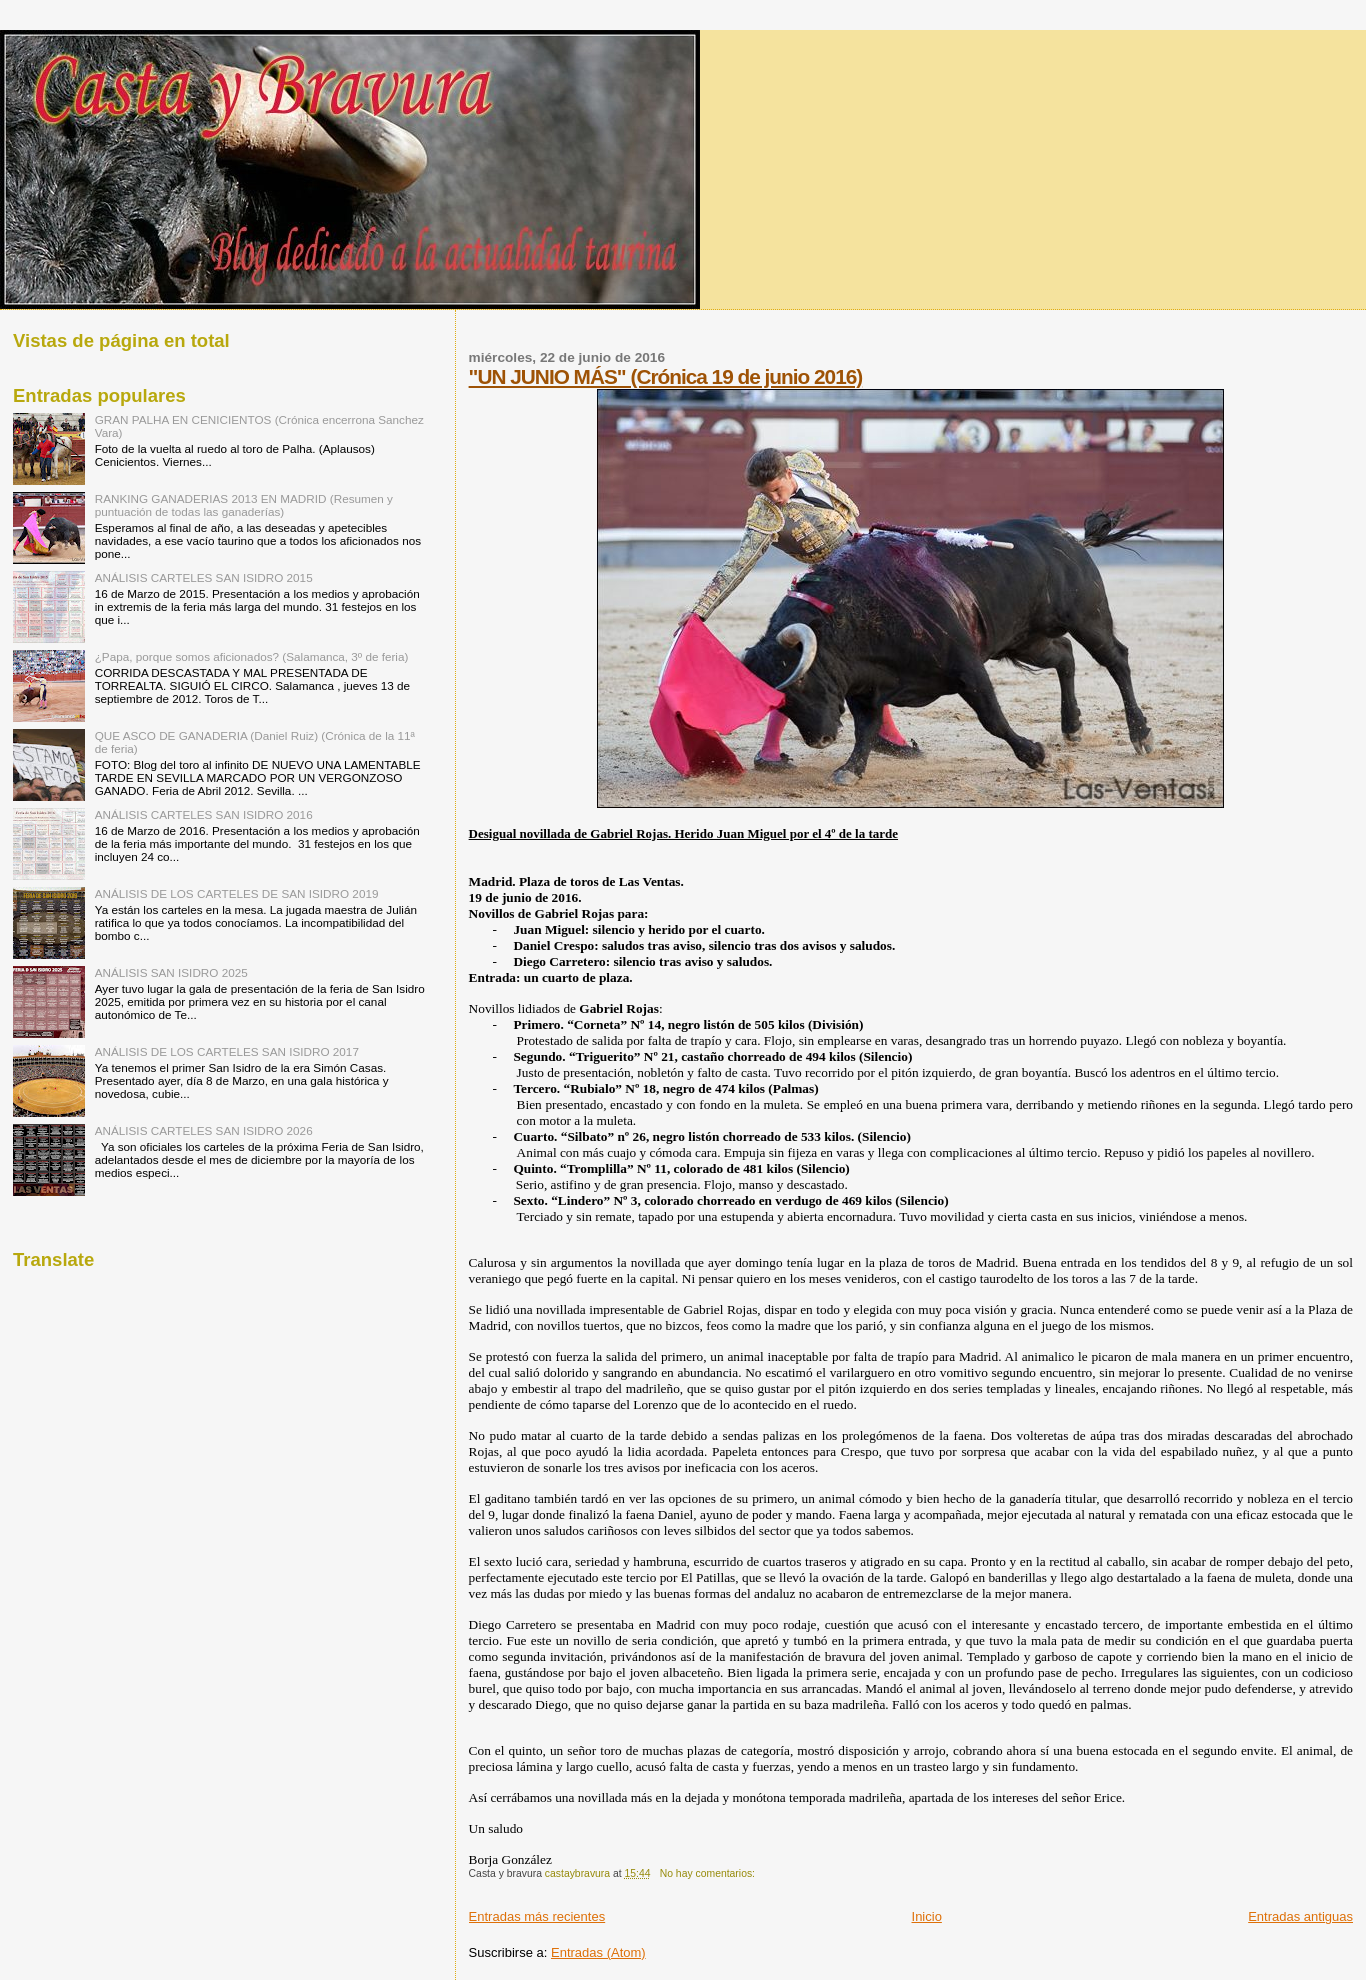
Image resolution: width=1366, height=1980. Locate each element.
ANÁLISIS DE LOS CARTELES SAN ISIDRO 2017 (227, 1051)
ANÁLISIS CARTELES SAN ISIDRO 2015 (204, 577)
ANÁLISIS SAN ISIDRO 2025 (171, 972)
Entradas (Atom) (598, 1952)
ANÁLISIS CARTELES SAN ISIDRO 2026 (204, 1130)
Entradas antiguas (1300, 1916)
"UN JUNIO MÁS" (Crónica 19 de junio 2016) (666, 376)
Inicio (927, 1916)
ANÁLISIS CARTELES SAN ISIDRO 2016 (204, 814)
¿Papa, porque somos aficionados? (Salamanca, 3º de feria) (252, 656)
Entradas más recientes (537, 1916)
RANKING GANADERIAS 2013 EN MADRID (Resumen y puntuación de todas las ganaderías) (244, 505)
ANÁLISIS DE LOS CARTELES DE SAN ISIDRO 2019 (237, 893)
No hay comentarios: (709, 1873)
